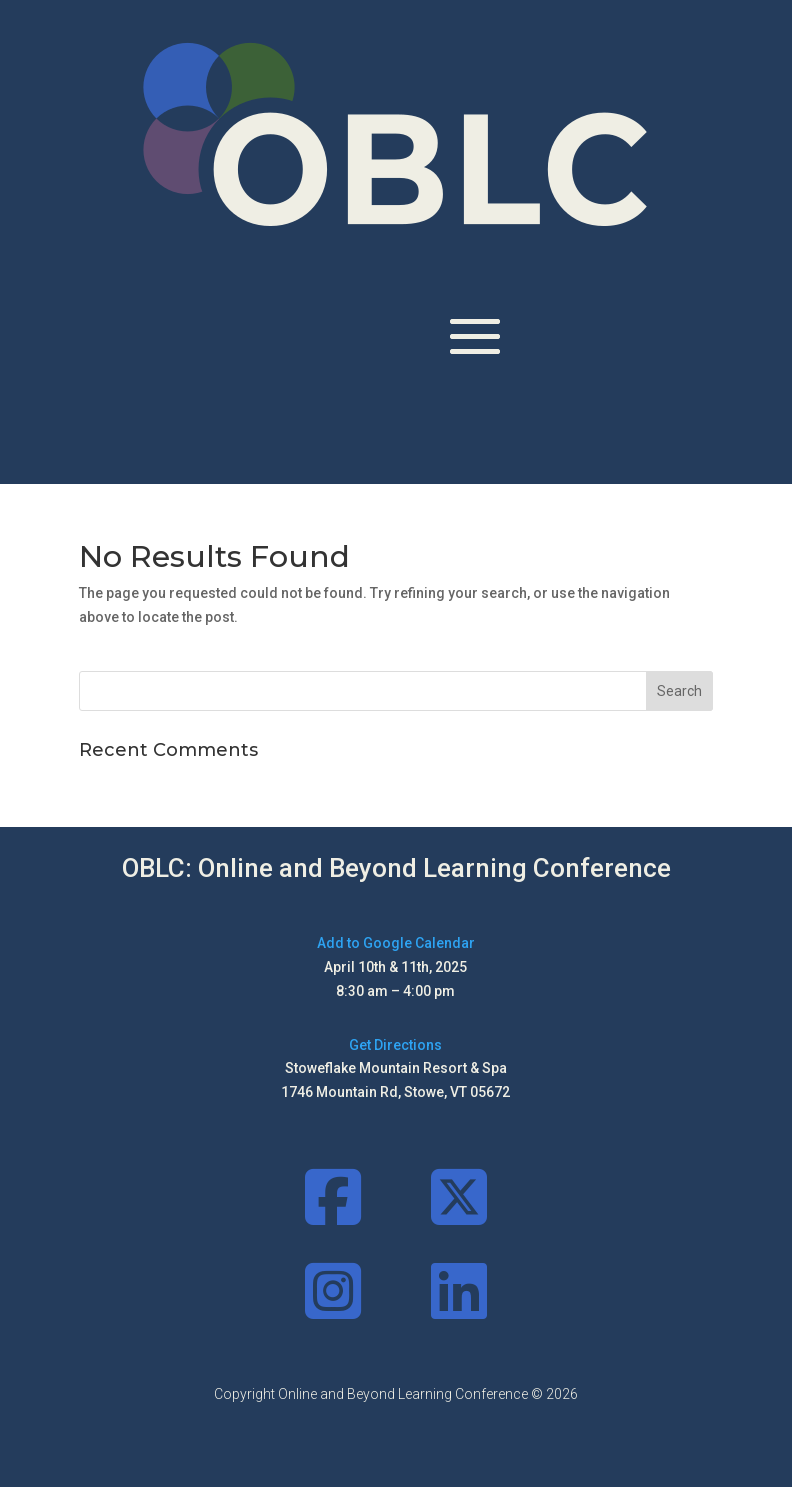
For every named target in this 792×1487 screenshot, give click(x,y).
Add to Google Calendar (396, 943)
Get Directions (395, 1045)
